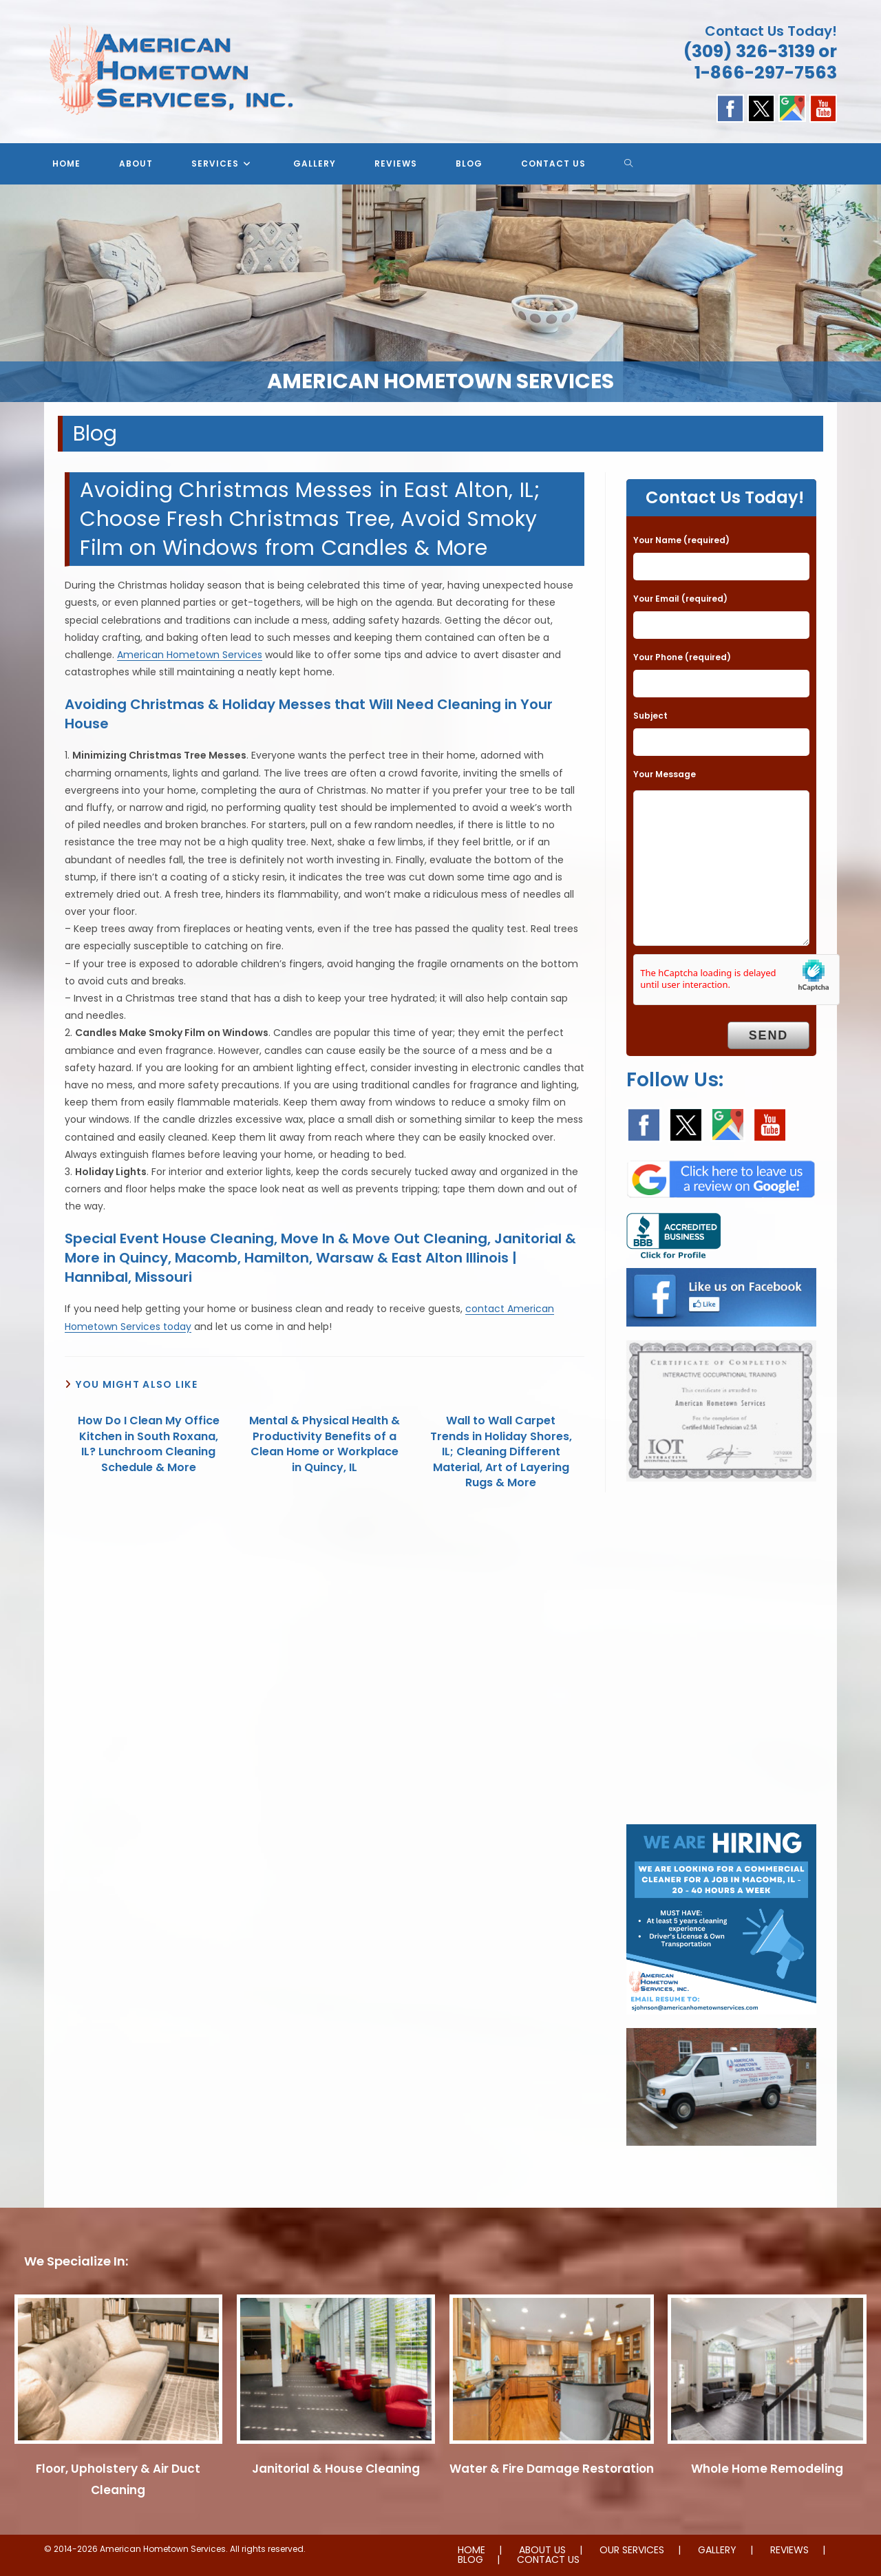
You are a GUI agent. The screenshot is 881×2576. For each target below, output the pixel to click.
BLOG (470, 2559)
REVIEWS (789, 2550)
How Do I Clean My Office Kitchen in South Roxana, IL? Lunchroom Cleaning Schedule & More (149, 1444)
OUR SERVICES (631, 2550)
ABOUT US (542, 2550)
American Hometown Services (189, 655)
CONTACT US (548, 2559)
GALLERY (717, 2550)
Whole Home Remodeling (767, 2468)
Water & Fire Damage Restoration (551, 2468)
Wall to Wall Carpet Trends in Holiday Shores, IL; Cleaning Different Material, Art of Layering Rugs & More (501, 1451)
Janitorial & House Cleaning (336, 2468)
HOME (471, 2550)
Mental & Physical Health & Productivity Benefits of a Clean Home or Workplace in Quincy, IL (324, 1444)
